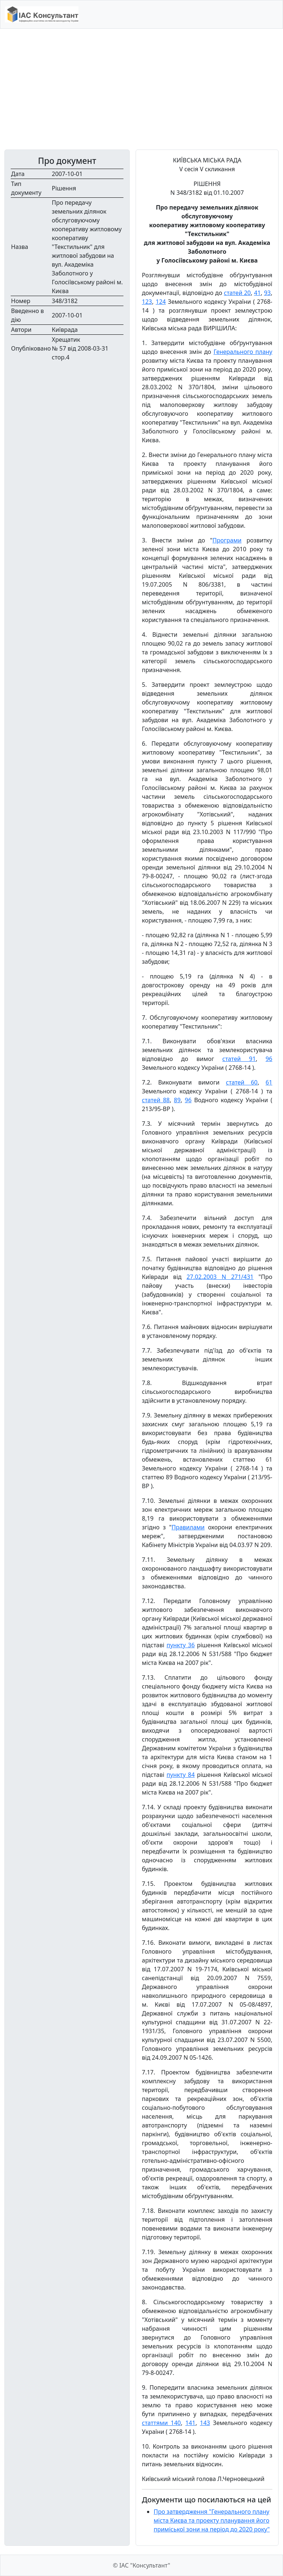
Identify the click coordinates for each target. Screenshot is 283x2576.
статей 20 (237, 293)
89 (177, 1100)
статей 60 (242, 1082)
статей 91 (239, 1059)
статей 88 (156, 1100)
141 (190, 2423)
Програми (227, 540)
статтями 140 (161, 2423)
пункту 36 (181, 1645)
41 (257, 293)
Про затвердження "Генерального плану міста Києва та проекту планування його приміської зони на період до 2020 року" (212, 2520)
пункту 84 (181, 1775)
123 (147, 302)
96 (269, 1059)
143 (205, 2423)
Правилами (188, 1527)
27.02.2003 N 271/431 (220, 1277)
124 (160, 302)
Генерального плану (242, 352)
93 (267, 293)
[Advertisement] (141, 89)
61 (269, 1082)
